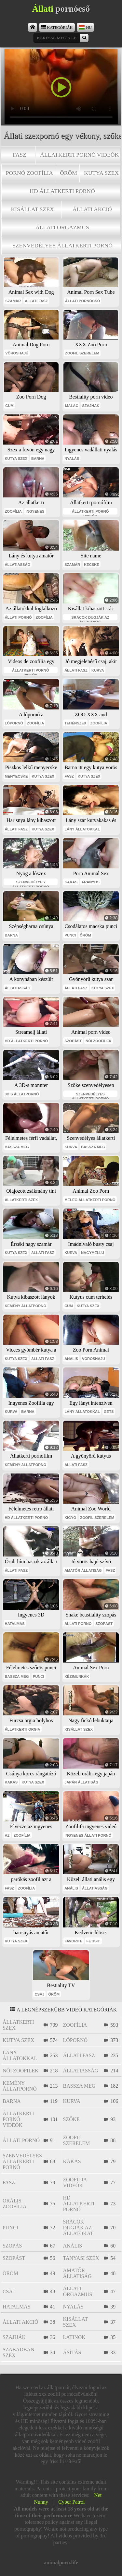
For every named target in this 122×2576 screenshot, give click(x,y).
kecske (91, 564)
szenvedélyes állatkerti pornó (62, 245)
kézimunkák (76, 1676)
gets (109, 1411)
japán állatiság (81, 1782)
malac (71, 406)
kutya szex (101, 173)
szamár (13, 301)
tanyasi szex (81, 2258)
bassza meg (17, 1147)
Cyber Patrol (71, 2502)
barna (37, 458)
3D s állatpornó (22, 1094)
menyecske (16, 776)
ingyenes (35, 511)
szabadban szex (18, 2352)
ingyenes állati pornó (87, 1835)
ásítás (72, 2352)
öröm (68, 173)
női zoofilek (99, 1041)
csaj (39, 1994)
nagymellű (92, 1253)
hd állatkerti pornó (62, 191)
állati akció (92, 209)
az (7, 1835)
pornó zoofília (29, 173)
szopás (12, 2245)
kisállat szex (32, 209)
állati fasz (36, 301)
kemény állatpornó (26, 1306)
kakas (70, 882)
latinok (74, 2337)
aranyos (90, 882)
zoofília (13, 511)
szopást (73, 1041)
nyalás (71, 458)
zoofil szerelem (82, 353)
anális (71, 1359)
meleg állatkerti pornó (89, 1200)
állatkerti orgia (22, 1729)
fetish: (93, 1941)
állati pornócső (82, 301)
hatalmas (15, 1624)
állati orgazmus (62, 227)
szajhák (90, 406)
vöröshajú (16, 353)
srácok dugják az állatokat (90, 617)
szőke (71, 2119)
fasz (19, 154)
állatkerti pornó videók (79, 154)
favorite (73, 1941)
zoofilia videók (75, 2182)
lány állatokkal (82, 829)
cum (9, 406)
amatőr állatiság (83, 1570)
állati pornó (18, 617)
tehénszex (75, 723)
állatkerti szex (21, 1200)
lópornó (14, 723)
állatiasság (18, 564)
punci (70, 935)
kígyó (70, 1518)
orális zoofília (15, 2203)
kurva (97, 670)
